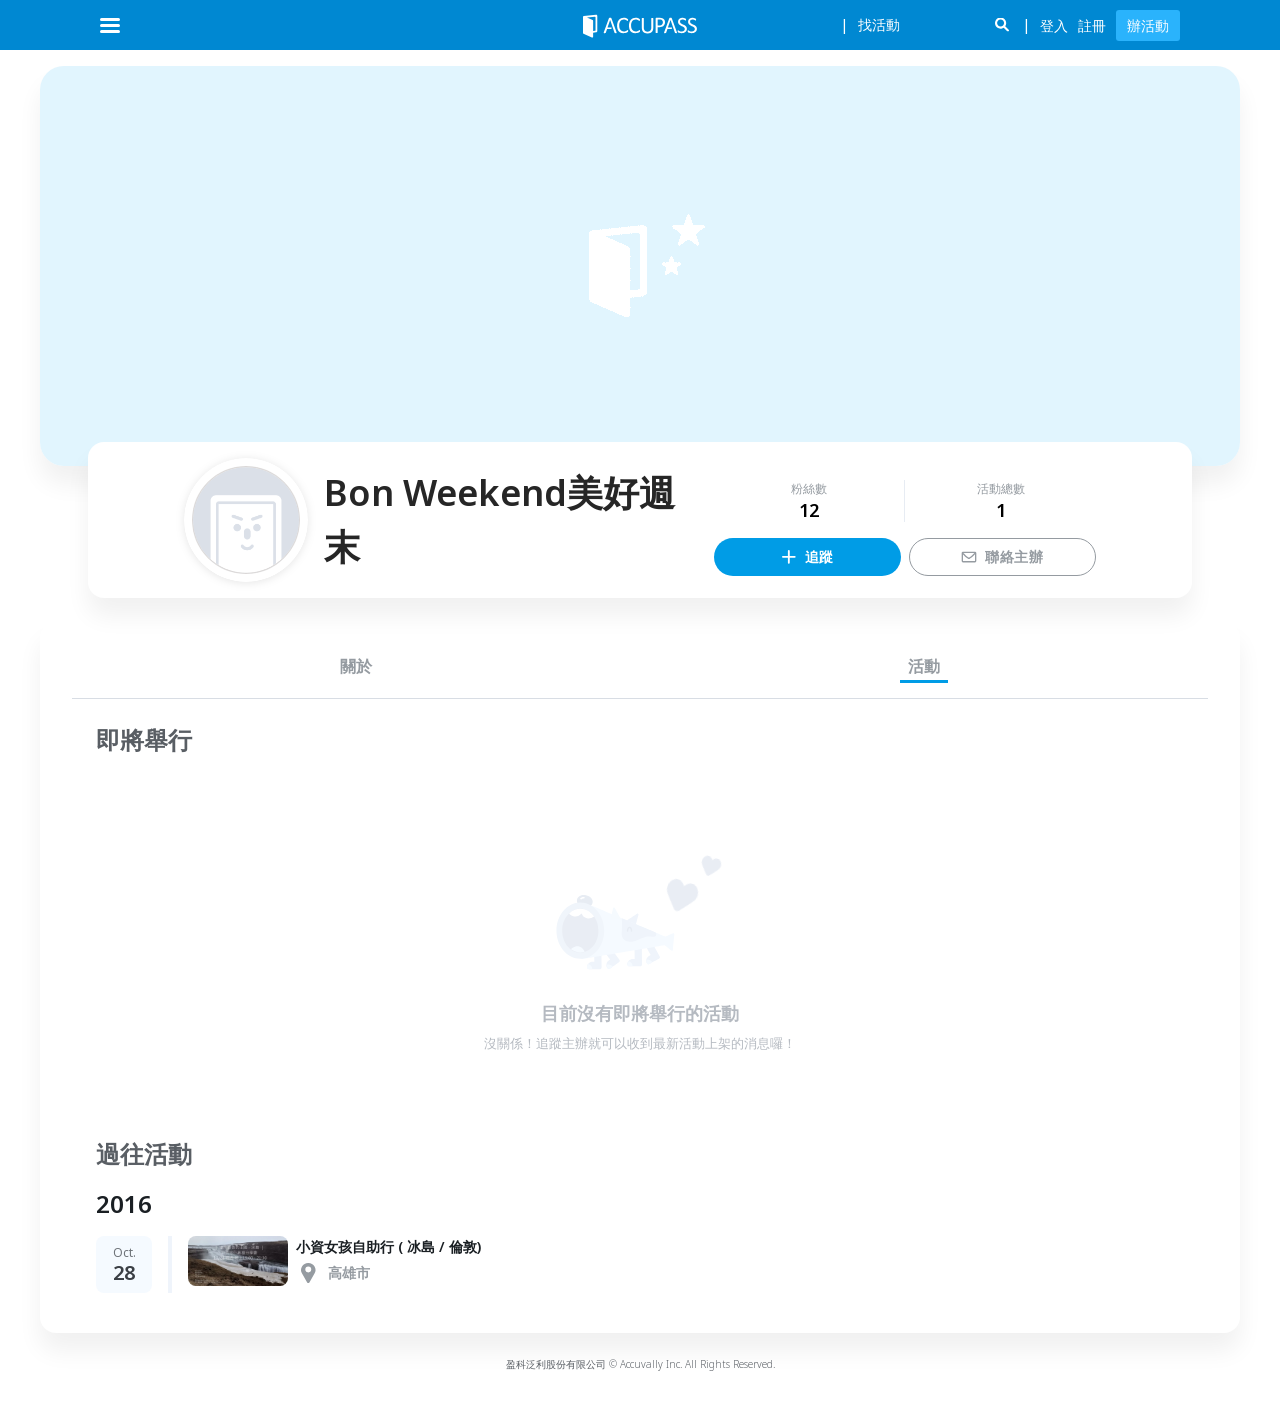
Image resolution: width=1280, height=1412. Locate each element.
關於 (356, 666)
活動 (924, 666)
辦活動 (1148, 25)
